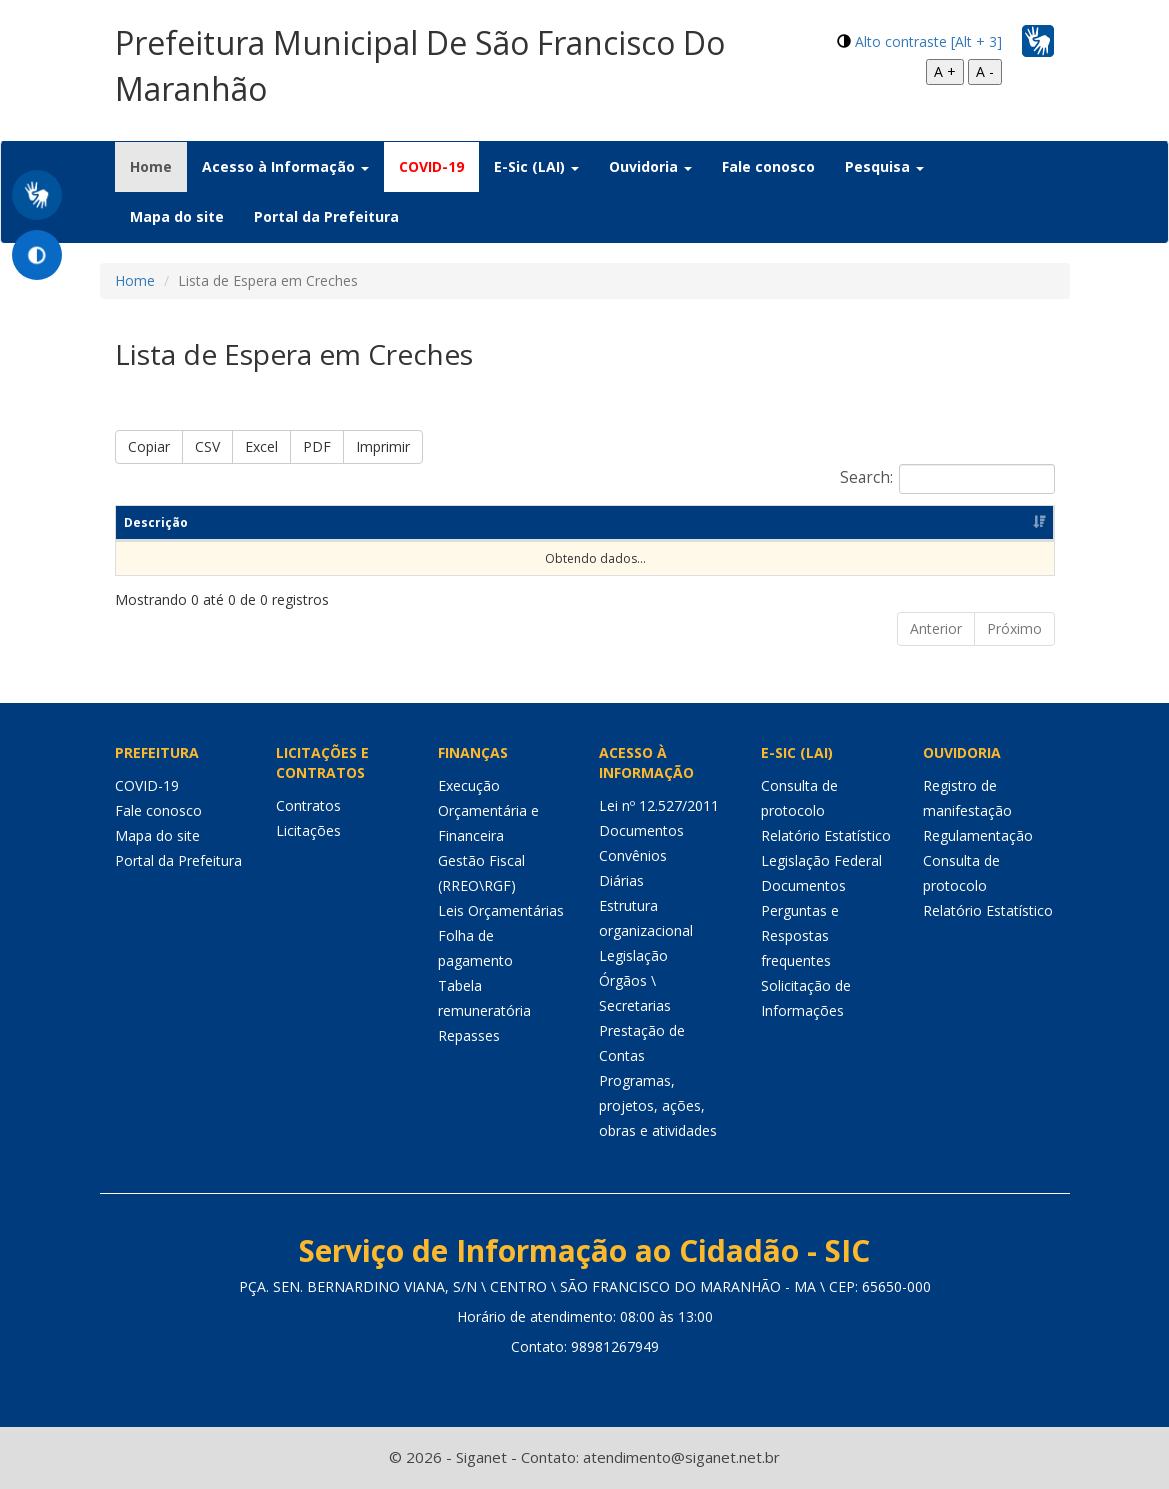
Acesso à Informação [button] (285, 166)
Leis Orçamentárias (501, 910)
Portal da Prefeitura (326, 216)
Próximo (1014, 628)
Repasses (469, 1035)
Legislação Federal (821, 860)
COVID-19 (431, 166)
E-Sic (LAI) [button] (536, 166)
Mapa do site (177, 216)
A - (985, 71)
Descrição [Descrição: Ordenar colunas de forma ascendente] (156, 522)
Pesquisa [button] (884, 166)
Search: (947, 479)
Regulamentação (978, 835)
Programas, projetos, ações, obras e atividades (658, 1105)
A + (945, 71)
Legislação (633, 955)
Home (158, 166)
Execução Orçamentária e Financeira (488, 810)
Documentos (641, 830)
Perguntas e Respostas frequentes (800, 935)
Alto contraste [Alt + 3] (928, 41)
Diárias (621, 880)
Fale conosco (768, 166)
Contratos (308, 805)
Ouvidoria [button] (650, 166)
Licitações (308, 830)
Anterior (936, 628)
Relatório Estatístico (826, 835)
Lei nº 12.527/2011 (659, 805)
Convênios (633, 855)
